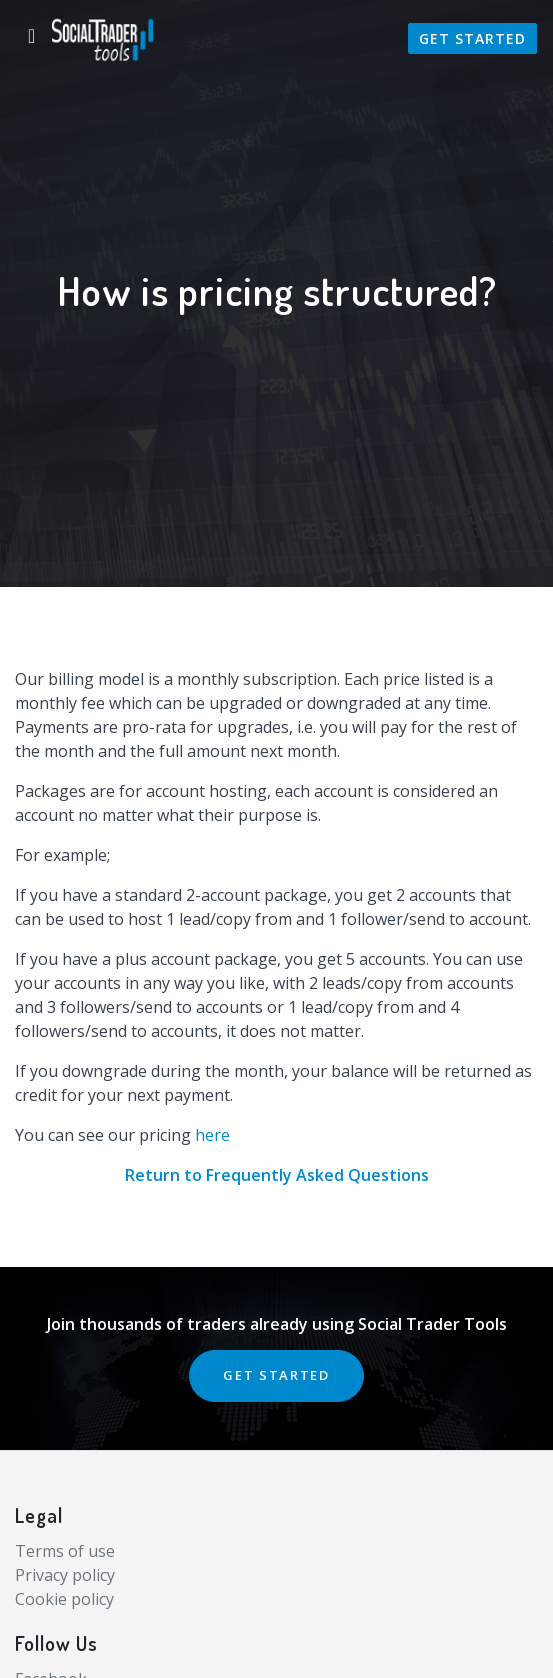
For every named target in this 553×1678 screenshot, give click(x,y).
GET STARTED (276, 1375)
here (212, 1135)
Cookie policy (64, 1599)
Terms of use (65, 1551)
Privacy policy (65, 1575)
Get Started (472, 38)
